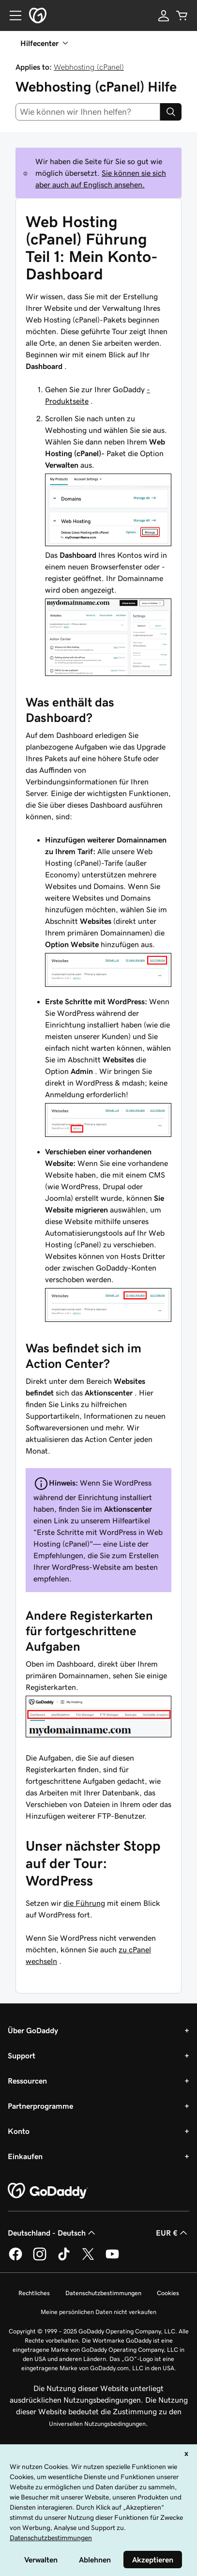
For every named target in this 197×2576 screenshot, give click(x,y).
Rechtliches (34, 2293)
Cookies (168, 2293)
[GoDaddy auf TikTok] (64, 2259)
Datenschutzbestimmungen (103, 2293)
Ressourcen (27, 2081)
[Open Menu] (11, 15)
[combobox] (88, 111)
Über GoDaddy (33, 2030)
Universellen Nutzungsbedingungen (97, 2424)
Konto (19, 2131)
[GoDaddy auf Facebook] (15, 2259)
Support (21, 2055)
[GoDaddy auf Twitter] (88, 2259)
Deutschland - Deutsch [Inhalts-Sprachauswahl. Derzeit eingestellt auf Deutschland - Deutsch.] (52, 2233)
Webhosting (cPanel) (89, 67)
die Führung (84, 1903)
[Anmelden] (163, 15)
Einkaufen (25, 2156)
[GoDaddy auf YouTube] (112, 2259)
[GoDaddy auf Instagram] (39, 2259)
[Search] (171, 112)
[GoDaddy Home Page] (48, 2191)
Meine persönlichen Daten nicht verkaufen (98, 2312)
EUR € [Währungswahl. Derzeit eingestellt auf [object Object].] (172, 2233)
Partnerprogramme (40, 2106)
